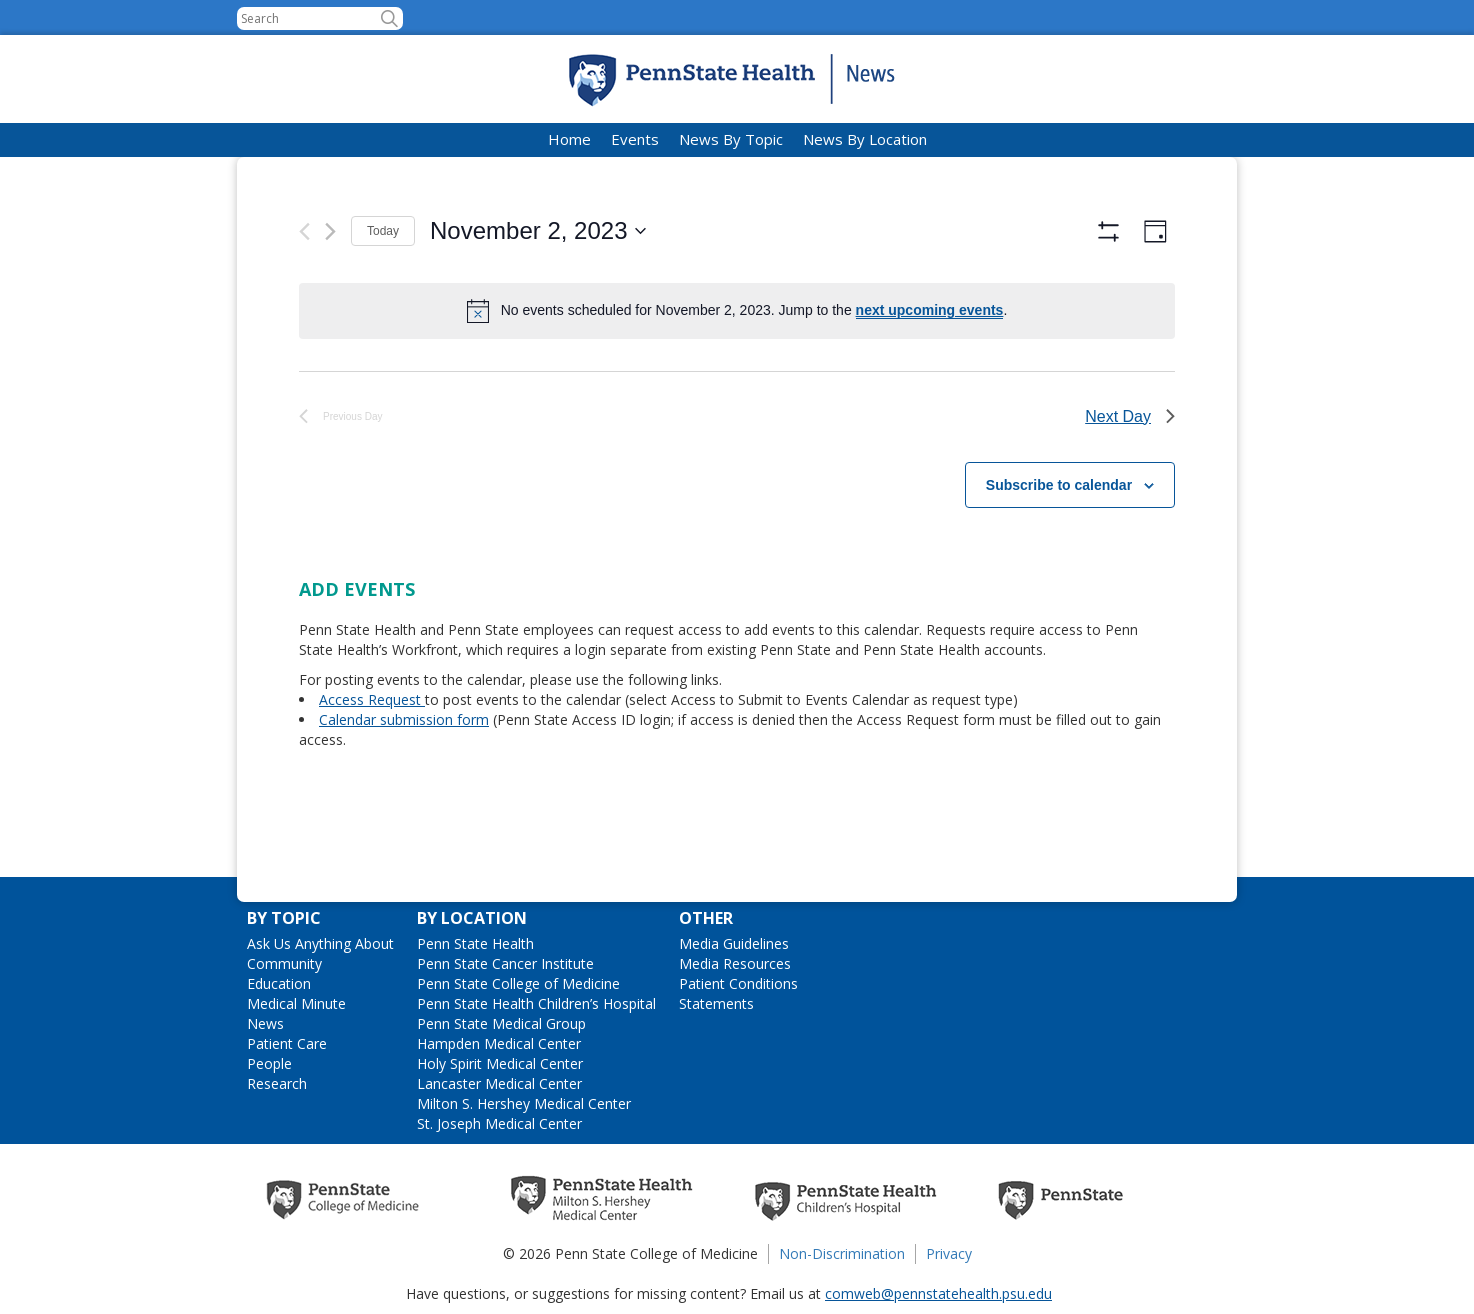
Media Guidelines (734, 943)
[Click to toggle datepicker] (538, 231)
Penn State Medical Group (501, 1023)
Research (277, 1083)
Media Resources (735, 963)
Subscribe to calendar (1059, 539)
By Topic (284, 918)
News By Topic (731, 139)
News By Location (865, 139)
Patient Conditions (738, 983)
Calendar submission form (404, 774)
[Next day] (330, 231)
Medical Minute (296, 1003)
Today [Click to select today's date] (383, 231)
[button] (389, 18)
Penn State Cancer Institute (505, 963)
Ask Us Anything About (320, 943)
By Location (472, 918)
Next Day (1130, 470)
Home (569, 139)
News (265, 1023)
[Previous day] (304, 231)
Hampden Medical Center (499, 1043)
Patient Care (287, 1043)
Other (706, 918)
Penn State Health (475, 943)
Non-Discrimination (842, 1253)
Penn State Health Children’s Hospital (536, 1003)
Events (635, 139)
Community (284, 963)
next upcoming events (930, 310)
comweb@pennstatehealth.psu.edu (938, 1293)
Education (279, 983)
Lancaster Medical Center (499, 1083)
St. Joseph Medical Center (499, 1123)
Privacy (949, 1253)
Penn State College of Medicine (518, 983)
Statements (716, 1003)
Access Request (372, 754)
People (269, 1063)
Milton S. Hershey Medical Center (524, 1103)
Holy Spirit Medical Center (500, 1063)
